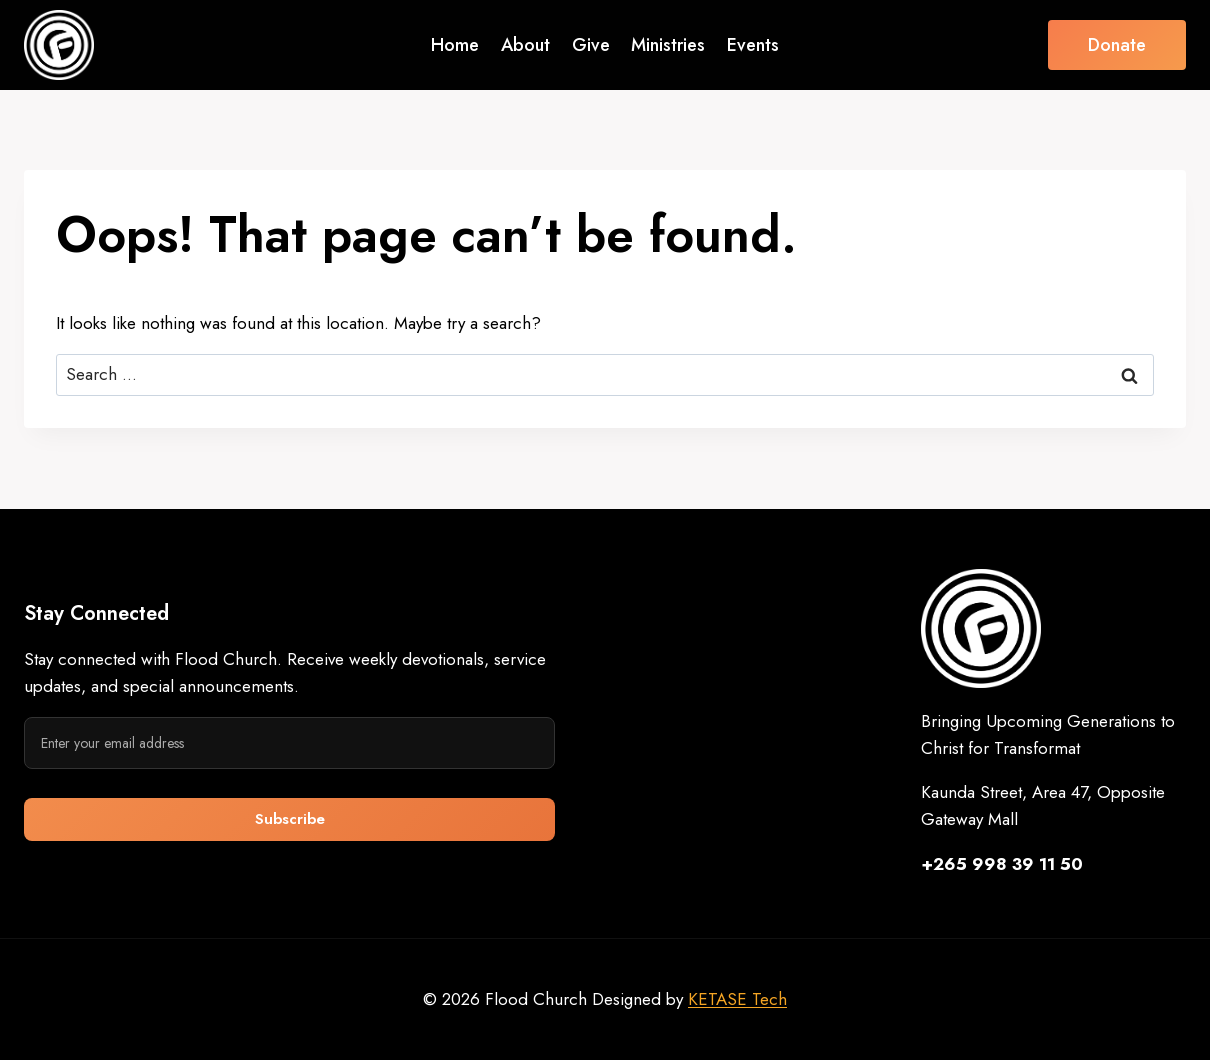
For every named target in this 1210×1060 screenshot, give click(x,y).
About (525, 45)
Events (753, 45)
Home (455, 45)
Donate (1117, 45)
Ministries (668, 45)
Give (591, 45)
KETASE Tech (737, 999)
